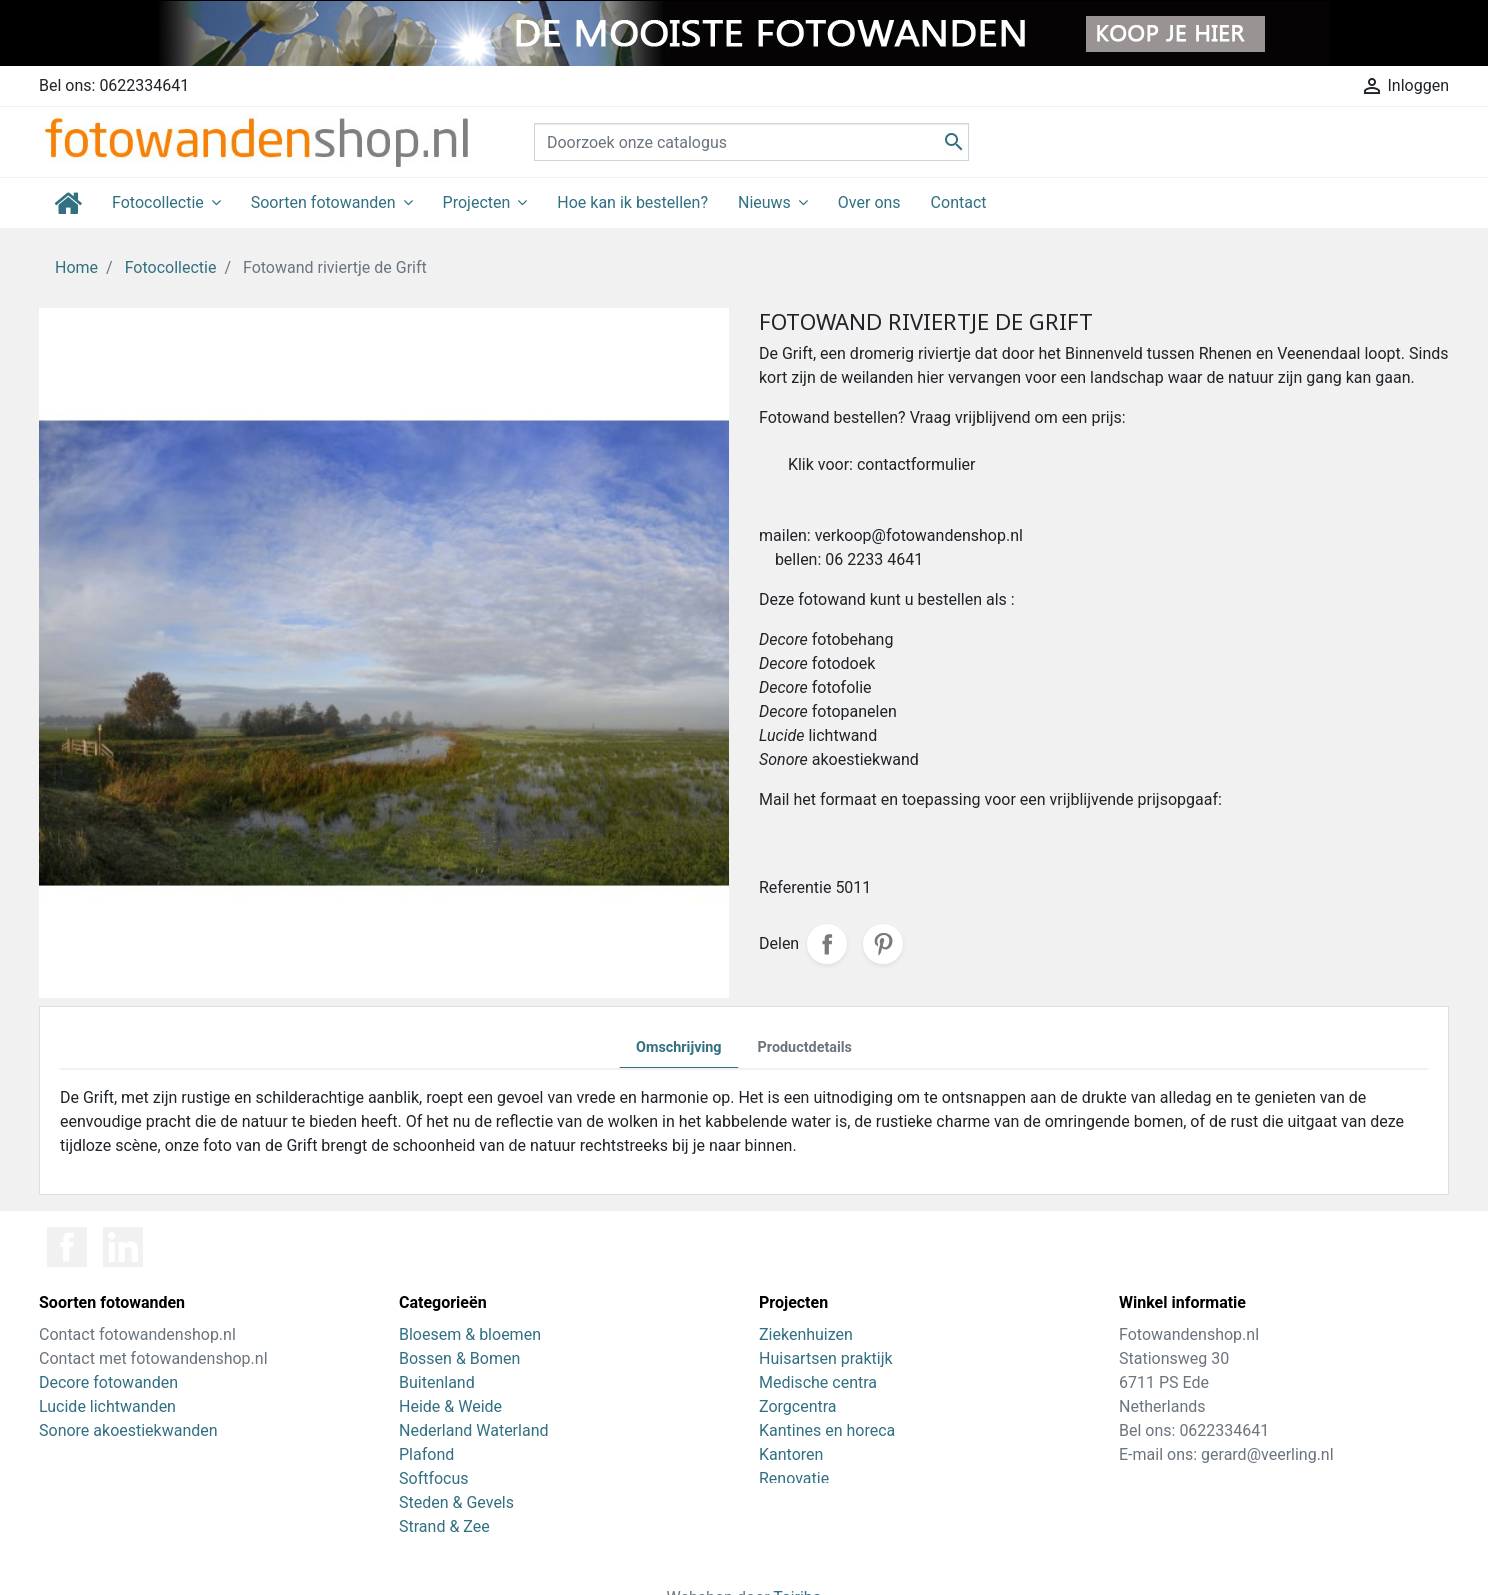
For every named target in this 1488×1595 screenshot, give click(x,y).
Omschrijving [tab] (679, 1047)
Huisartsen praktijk (826, 1358)
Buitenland (437, 1382)
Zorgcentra (798, 1406)
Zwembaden (803, 1502)
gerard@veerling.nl (1267, 1454)
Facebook (67, 1247)
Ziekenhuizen (806, 1334)
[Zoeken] (751, 142)
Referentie (795, 887)
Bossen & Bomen (459, 1358)
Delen (827, 944)
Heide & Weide (450, 1406)
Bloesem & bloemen (470, 1334)
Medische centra (818, 1382)
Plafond (426, 1454)
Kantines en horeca (827, 1430)
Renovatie (794, 1478)
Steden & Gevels (456, 1502)
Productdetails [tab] (805, 1047)
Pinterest (883, 944)
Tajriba (797, 1566)
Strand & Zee (444, 1526)
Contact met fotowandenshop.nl (153, 1358)
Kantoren (791, 1454)
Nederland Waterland (473, 1430)
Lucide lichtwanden (107, 1406)
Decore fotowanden (108, 1382)
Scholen (787, 1526)
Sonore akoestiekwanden (128, 1430)
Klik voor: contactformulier (882, 464)
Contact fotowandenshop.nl (137, 1334)
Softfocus (434, 1478)
